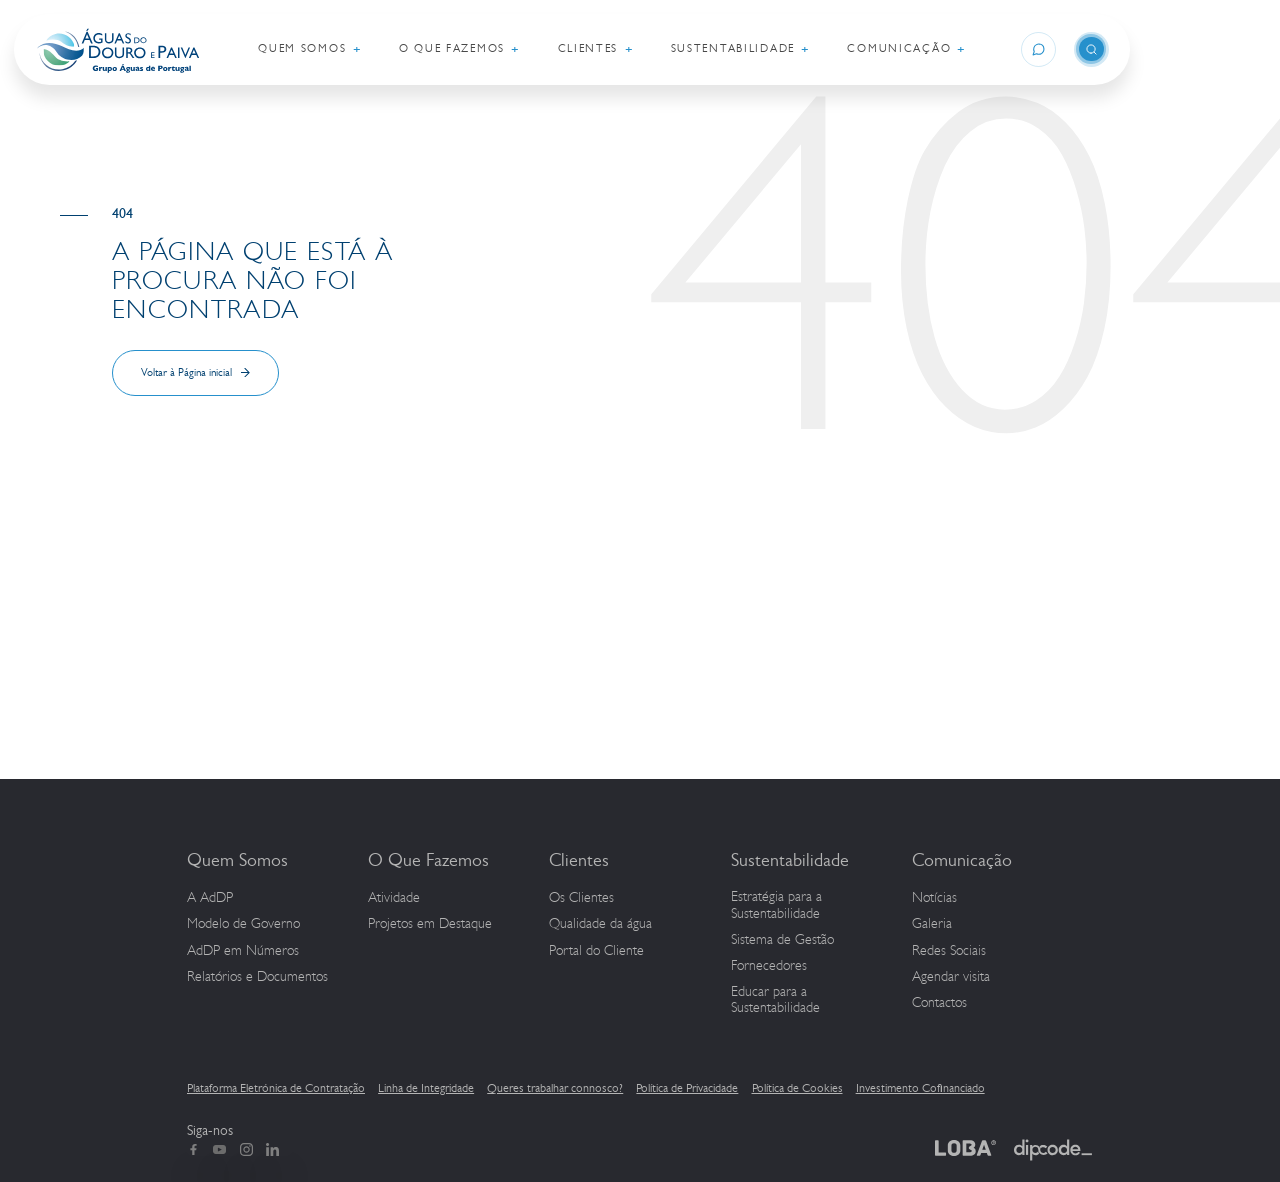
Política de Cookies (797, 1088)
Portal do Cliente (596, 951)
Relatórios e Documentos (257, 977)
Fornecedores (769, 966)
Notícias (934, 898)
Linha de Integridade (426, 1088)
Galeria (932, 924)
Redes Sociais (949, 951)
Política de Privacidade (687, 1088)
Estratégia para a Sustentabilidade (776, 905)
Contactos (939, 1003)
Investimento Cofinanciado (920, 1088)
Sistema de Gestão (782, 940)
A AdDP (210, 898)
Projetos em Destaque (430, 924)
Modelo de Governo (243, 924)
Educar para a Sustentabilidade (775, 1000)
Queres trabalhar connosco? (555, 1088)
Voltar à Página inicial (186, 372)
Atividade (394, 898)
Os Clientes (581, 898)
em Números (243, 951)
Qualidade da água (600, 924)
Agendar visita (951, 977)
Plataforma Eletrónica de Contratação (276, 1088)
